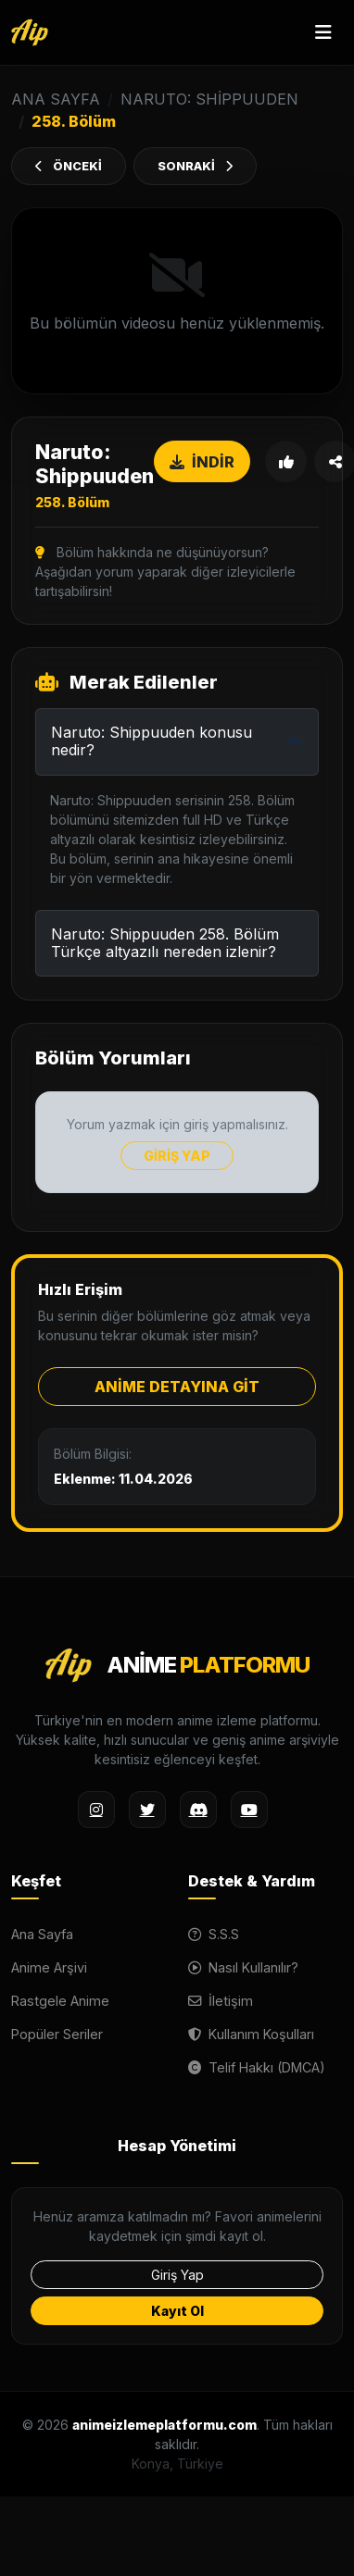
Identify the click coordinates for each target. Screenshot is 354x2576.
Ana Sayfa (42, 1934)
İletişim (220, 2001)
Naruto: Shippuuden (209, 99)
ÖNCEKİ (68, 166)
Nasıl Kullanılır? (243, 1967)
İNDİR (202, 462)
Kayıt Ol (177, 2311)
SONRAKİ (195, 166)
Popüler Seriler (57, 2034)
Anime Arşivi (49, 1967)
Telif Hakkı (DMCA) (256, 2067)
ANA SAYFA (55, 99)
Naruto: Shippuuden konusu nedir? (151, 741)
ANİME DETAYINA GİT (177, 1386)
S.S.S (213, 1934)
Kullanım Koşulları (251, 2034)
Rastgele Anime (60, 2001)
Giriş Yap (177, 2275)
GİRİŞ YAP (177, 1156)
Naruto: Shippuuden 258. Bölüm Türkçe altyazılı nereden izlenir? (165, 943)
